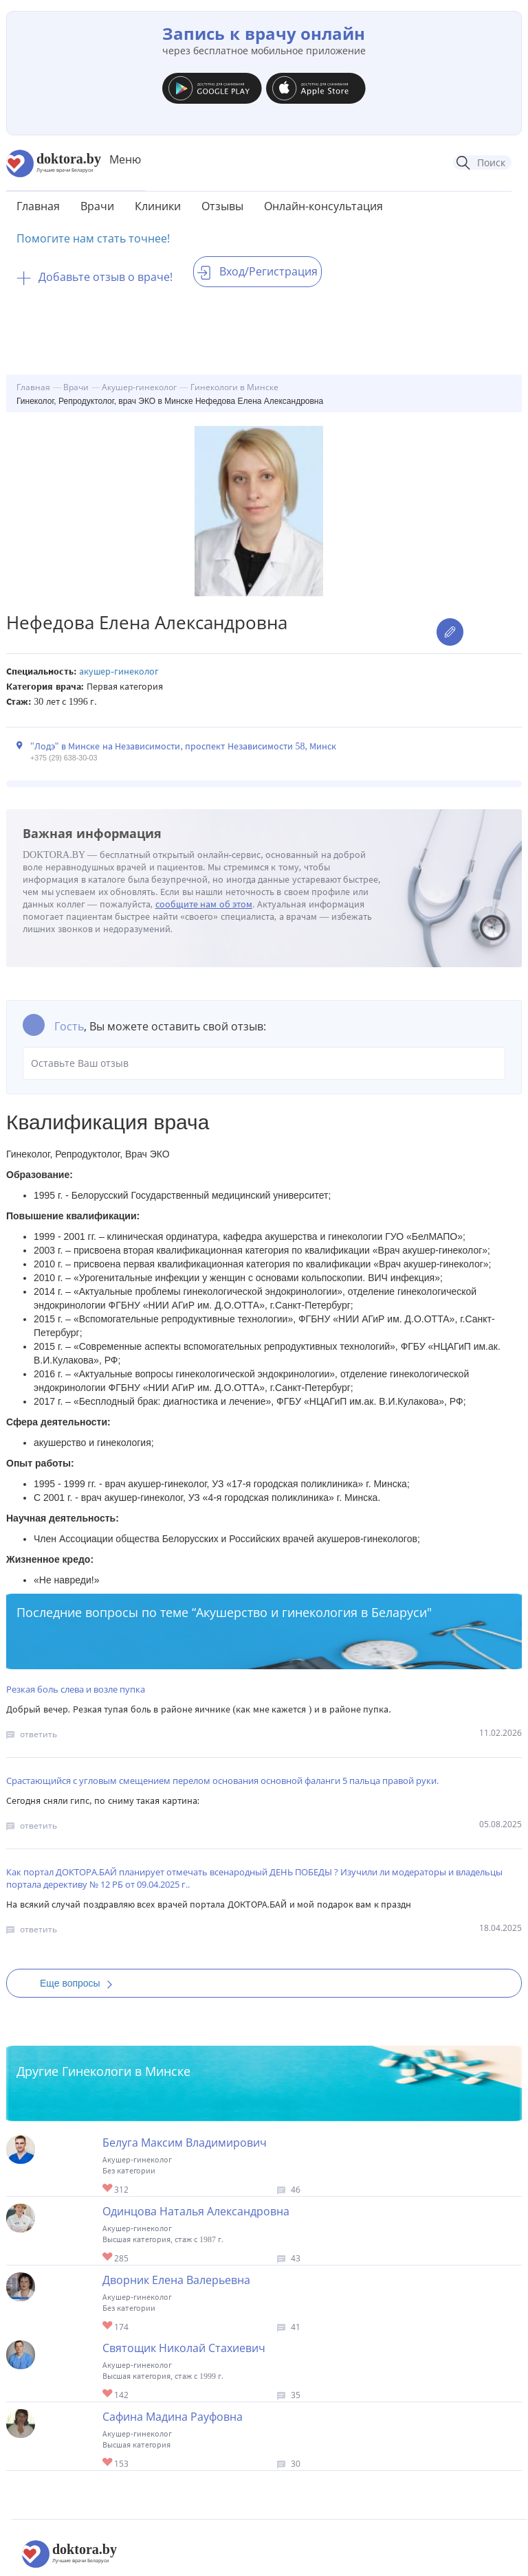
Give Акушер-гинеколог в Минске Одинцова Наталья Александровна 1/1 (108, 2257)
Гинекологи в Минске (126, 2071)
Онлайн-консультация (323, 206)
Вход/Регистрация (257, 271)
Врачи (97, 206)
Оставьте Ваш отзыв (264, 1063)
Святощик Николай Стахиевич (183, 2347)
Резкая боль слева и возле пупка (75, 1689)
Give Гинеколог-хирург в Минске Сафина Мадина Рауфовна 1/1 (108, 2463)
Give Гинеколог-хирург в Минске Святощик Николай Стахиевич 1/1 (108, 2394)
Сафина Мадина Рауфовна (172, 2416)
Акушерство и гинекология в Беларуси (311, 1612)
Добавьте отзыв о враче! (94, 276)
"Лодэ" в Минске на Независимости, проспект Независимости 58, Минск (183, 746)
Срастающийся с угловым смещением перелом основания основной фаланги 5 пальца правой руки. (222, 1780)
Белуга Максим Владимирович (184, 2142)
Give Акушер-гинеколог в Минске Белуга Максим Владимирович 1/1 (108, 2189)
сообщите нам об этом (204, 904)
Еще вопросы (80, 1983)
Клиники (158, 206)
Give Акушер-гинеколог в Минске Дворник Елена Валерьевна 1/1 (108, 2326)
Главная (38, 206)
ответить (38, 1734)
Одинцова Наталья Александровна (195, 2211)
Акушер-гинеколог (119, 671)
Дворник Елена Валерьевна (176, 2279)
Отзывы (222, 206)
